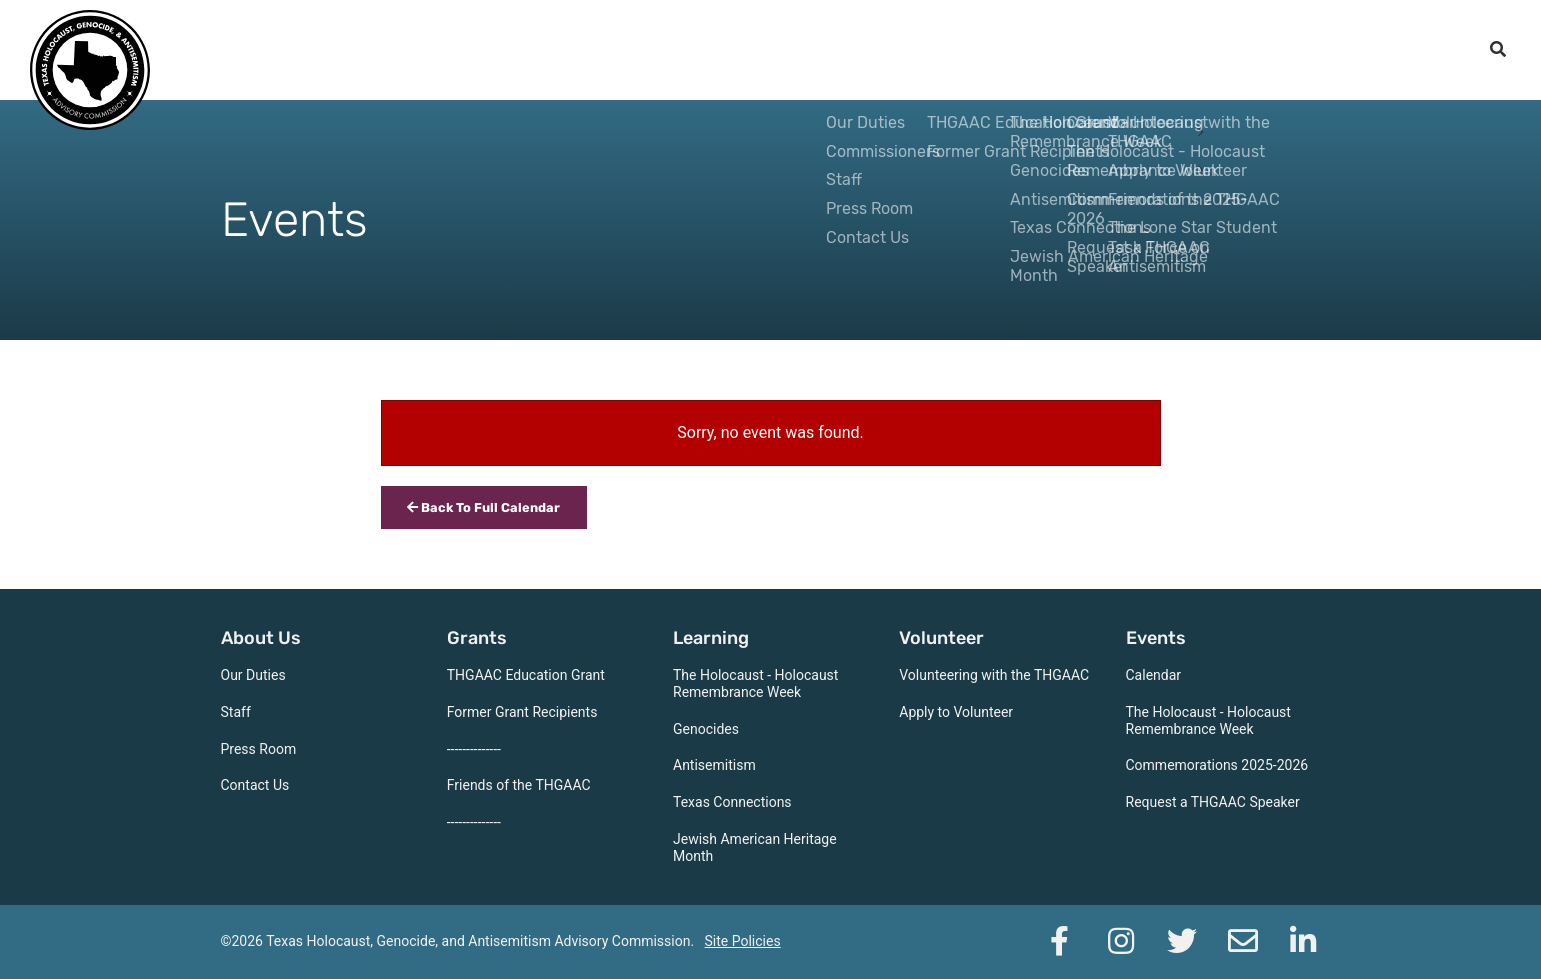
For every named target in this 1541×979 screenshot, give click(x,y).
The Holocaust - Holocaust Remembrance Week (755, 683)
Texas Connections (732, 802)
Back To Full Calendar (483, 507)
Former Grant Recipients (522, 712)
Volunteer (1103, 50)
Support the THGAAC (1366, 50)
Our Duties (253, 675)
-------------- (474, 749)
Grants (887, 50)
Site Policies (743, 941)
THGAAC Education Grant (526, 675)
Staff (236, 712)
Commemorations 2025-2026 (1217, 765)
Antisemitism (714, 765)
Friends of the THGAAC (519, 785)
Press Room (259, 749)
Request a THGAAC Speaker (1213, 802)
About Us (785, 50)
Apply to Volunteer (956, 712)
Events (1210, 50)
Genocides (706, 729)
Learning (988, 50)
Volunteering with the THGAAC (994, 675)
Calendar (1154, 675)
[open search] (1498, 50)
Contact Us (255, 785)
